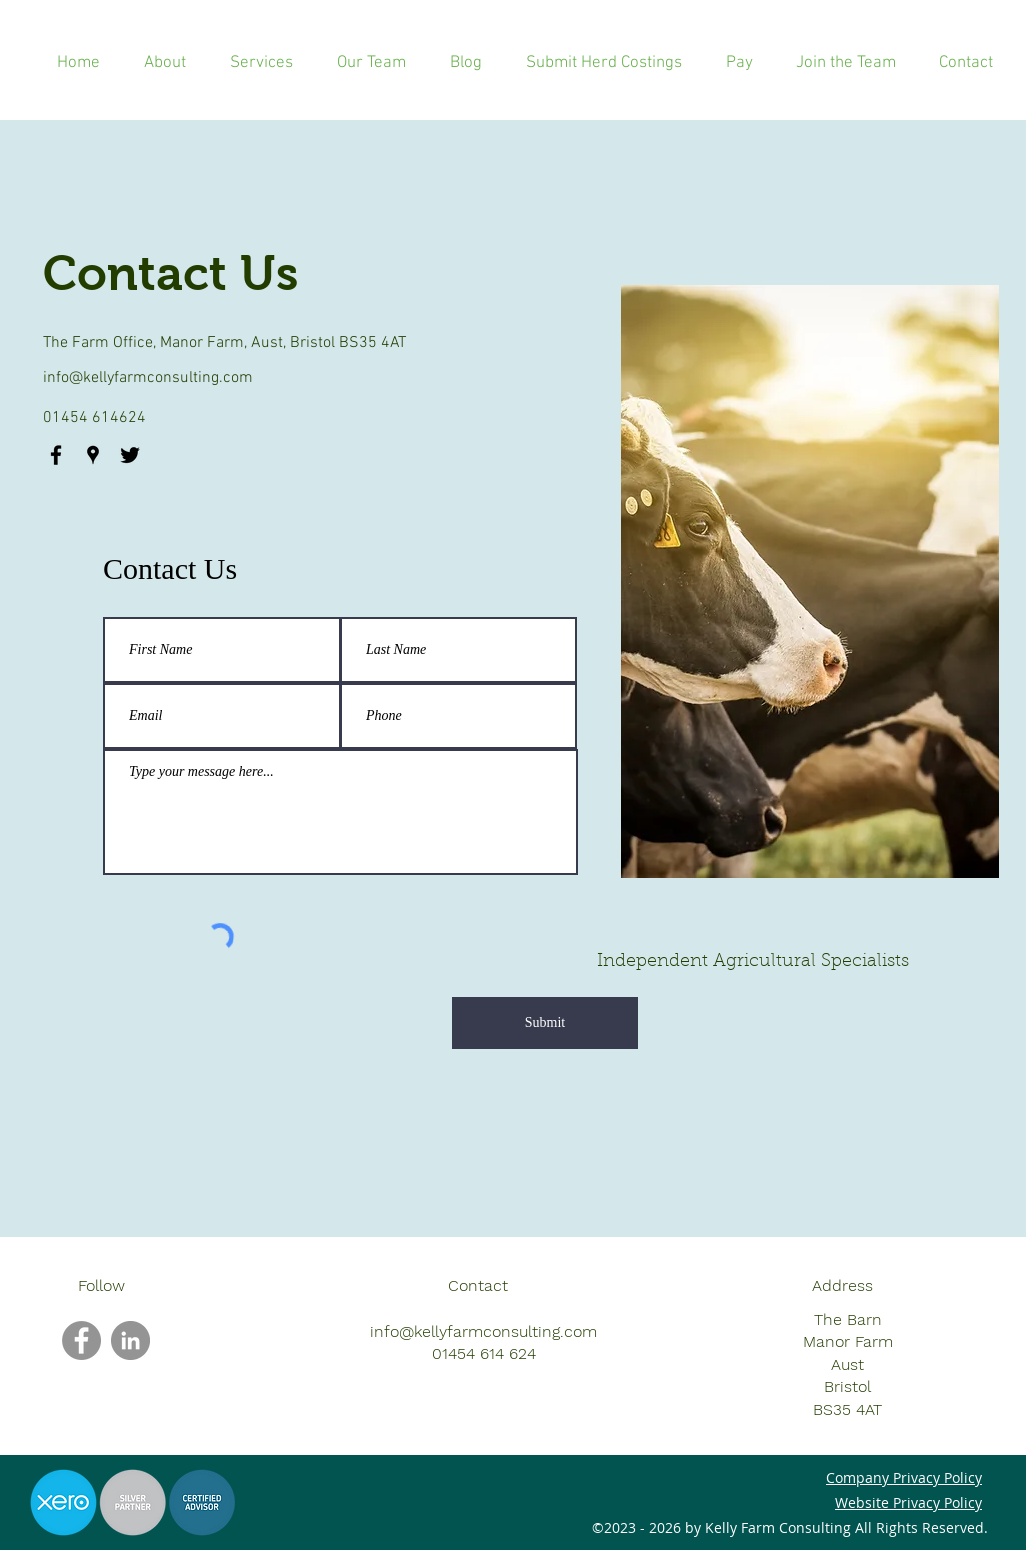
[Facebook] (81, 1340)
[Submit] (545, 1023)
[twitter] (973, 25)
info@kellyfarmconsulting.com (148, 378)
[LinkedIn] (130, 1340)
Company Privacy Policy (904, 1477)
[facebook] (913, 25)
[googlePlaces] (943, 25)
